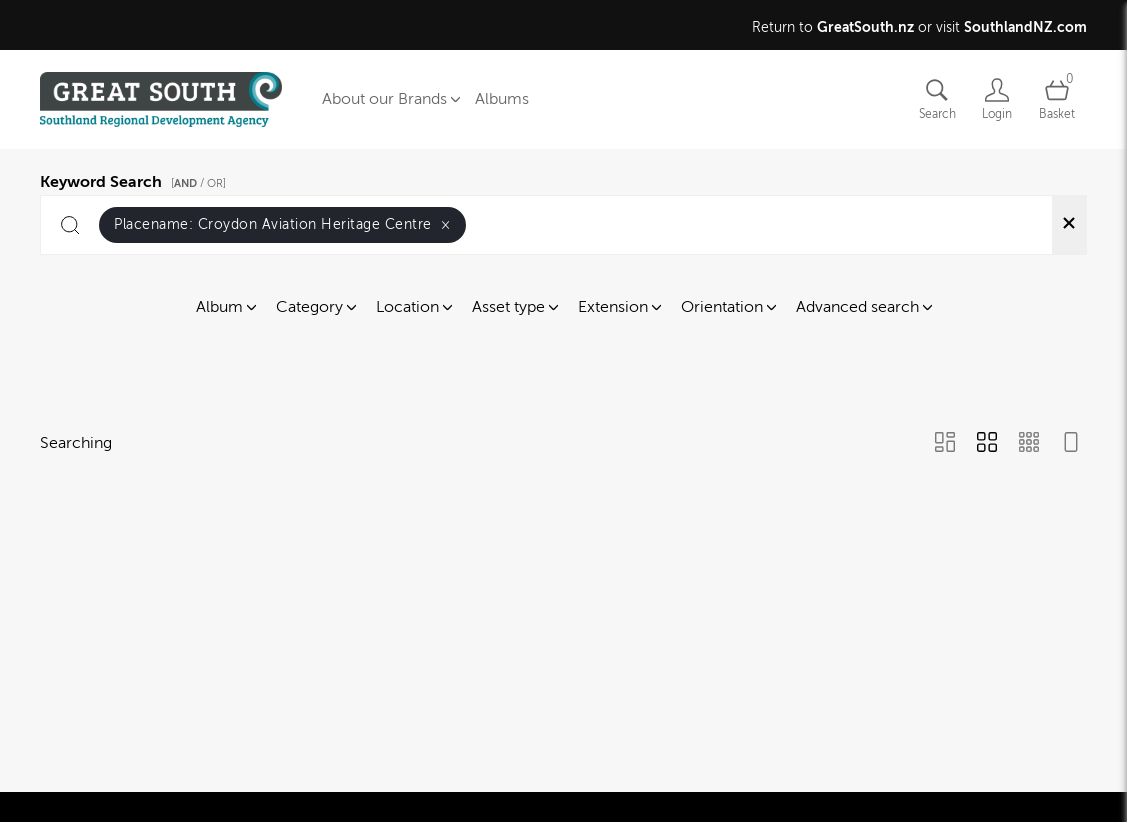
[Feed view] (1071, 444)
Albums (502, 99)
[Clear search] (1069, 225)
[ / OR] (198, 183)
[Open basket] (1057, 99)
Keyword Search (136, 179)
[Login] (997, 99)
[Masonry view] (945, 444)
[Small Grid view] (1029, 444)
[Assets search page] (937, 99)
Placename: (282, 224)
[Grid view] (987, 444)
